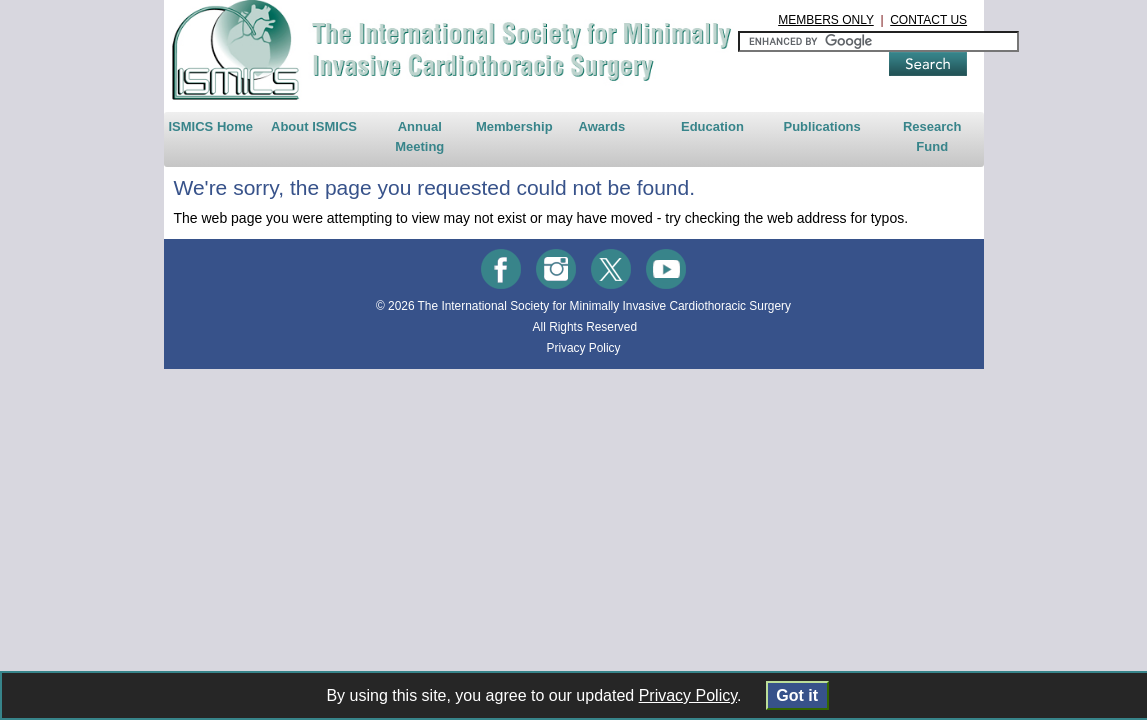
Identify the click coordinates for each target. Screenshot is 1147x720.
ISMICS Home (109, 148)
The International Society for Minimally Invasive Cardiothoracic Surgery (594, 328)
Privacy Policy (573, 370)
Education (738, 148)
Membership (489, 148)
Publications (873, 148)
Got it (797, 695)
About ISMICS (238, 148)
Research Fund (1010, 148)
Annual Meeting (371, 148)
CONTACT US (1026, 20)
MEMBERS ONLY (924, 20)
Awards (602, 148)
